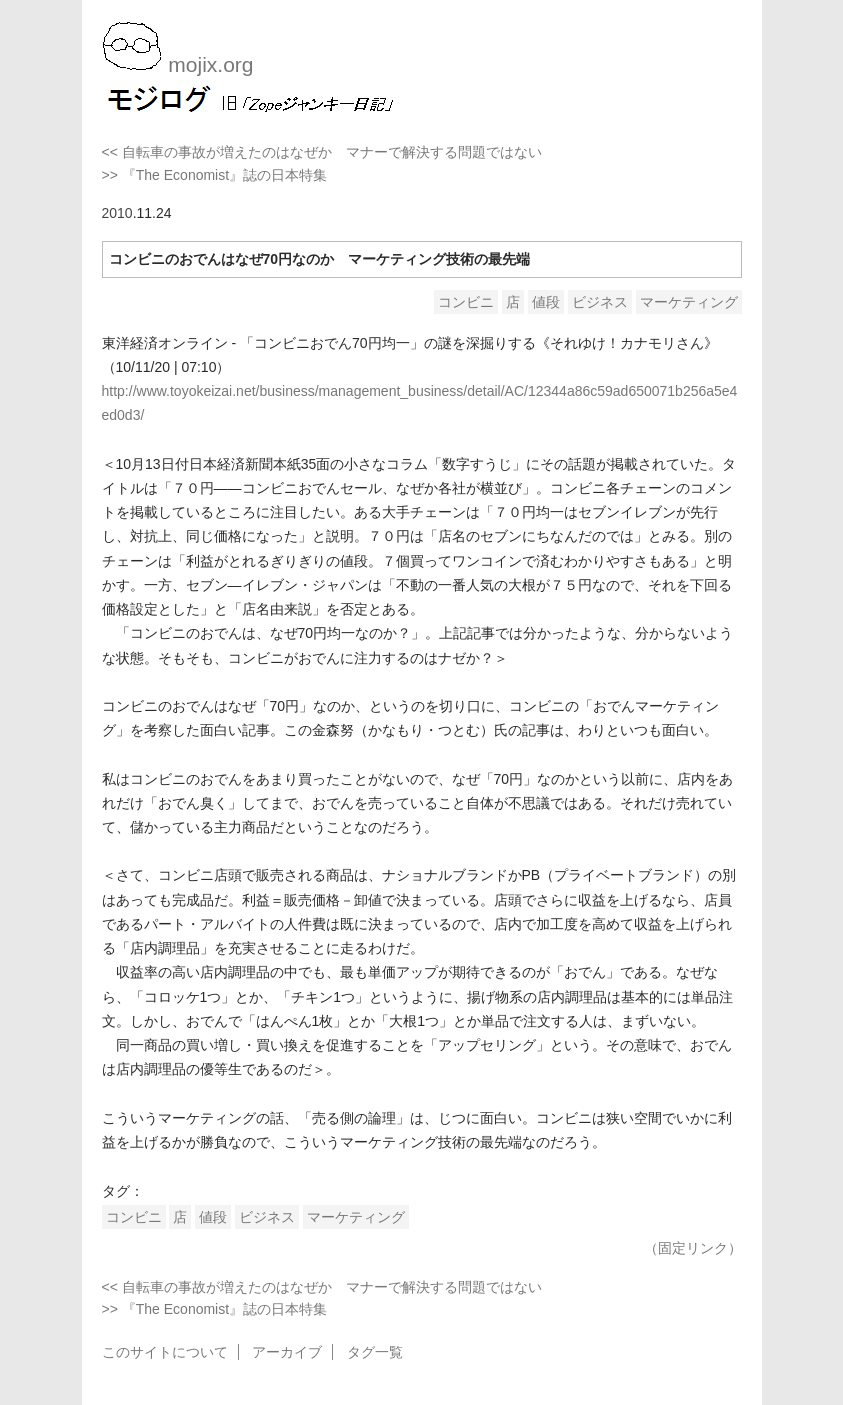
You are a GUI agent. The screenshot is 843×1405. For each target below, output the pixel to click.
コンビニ (466, 302)
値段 (546, 302)
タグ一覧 (375, 1352)
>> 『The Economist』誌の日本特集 (215, 175)
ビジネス (600, 302)
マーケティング (689, 302)
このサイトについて (165, 1352)
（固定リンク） (693, 1248)
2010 (117, 213)
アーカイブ (287, 1352)
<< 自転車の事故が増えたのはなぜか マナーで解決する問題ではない (322, 152)
